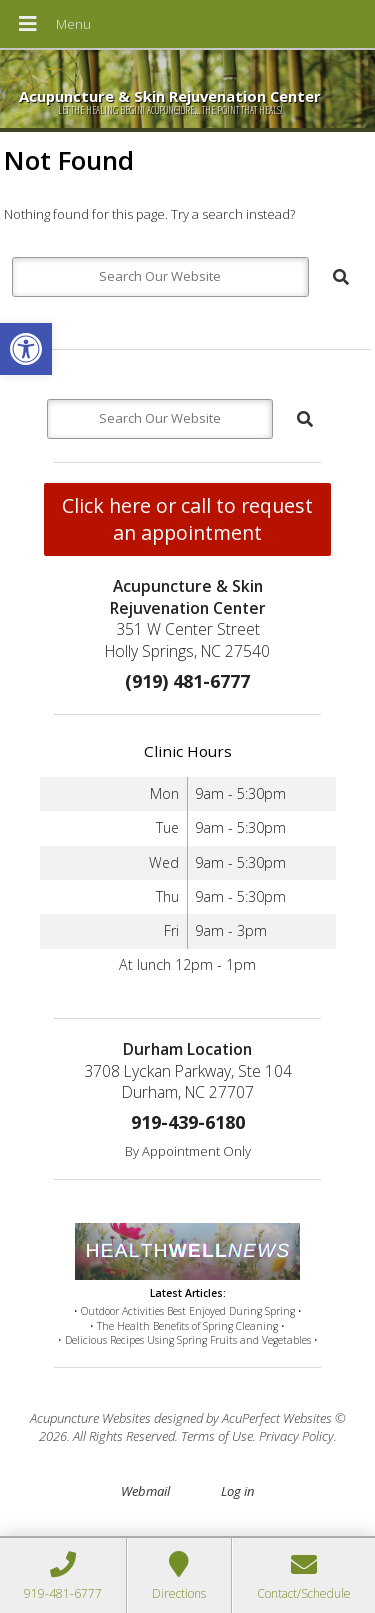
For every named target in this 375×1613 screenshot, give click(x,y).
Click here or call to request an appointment (187, 519)
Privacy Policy (296, 1436)
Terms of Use (217, 1436)
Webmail (145, 1491)
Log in (237, 1491)
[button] (26, 349)
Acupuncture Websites (90, 1418)
